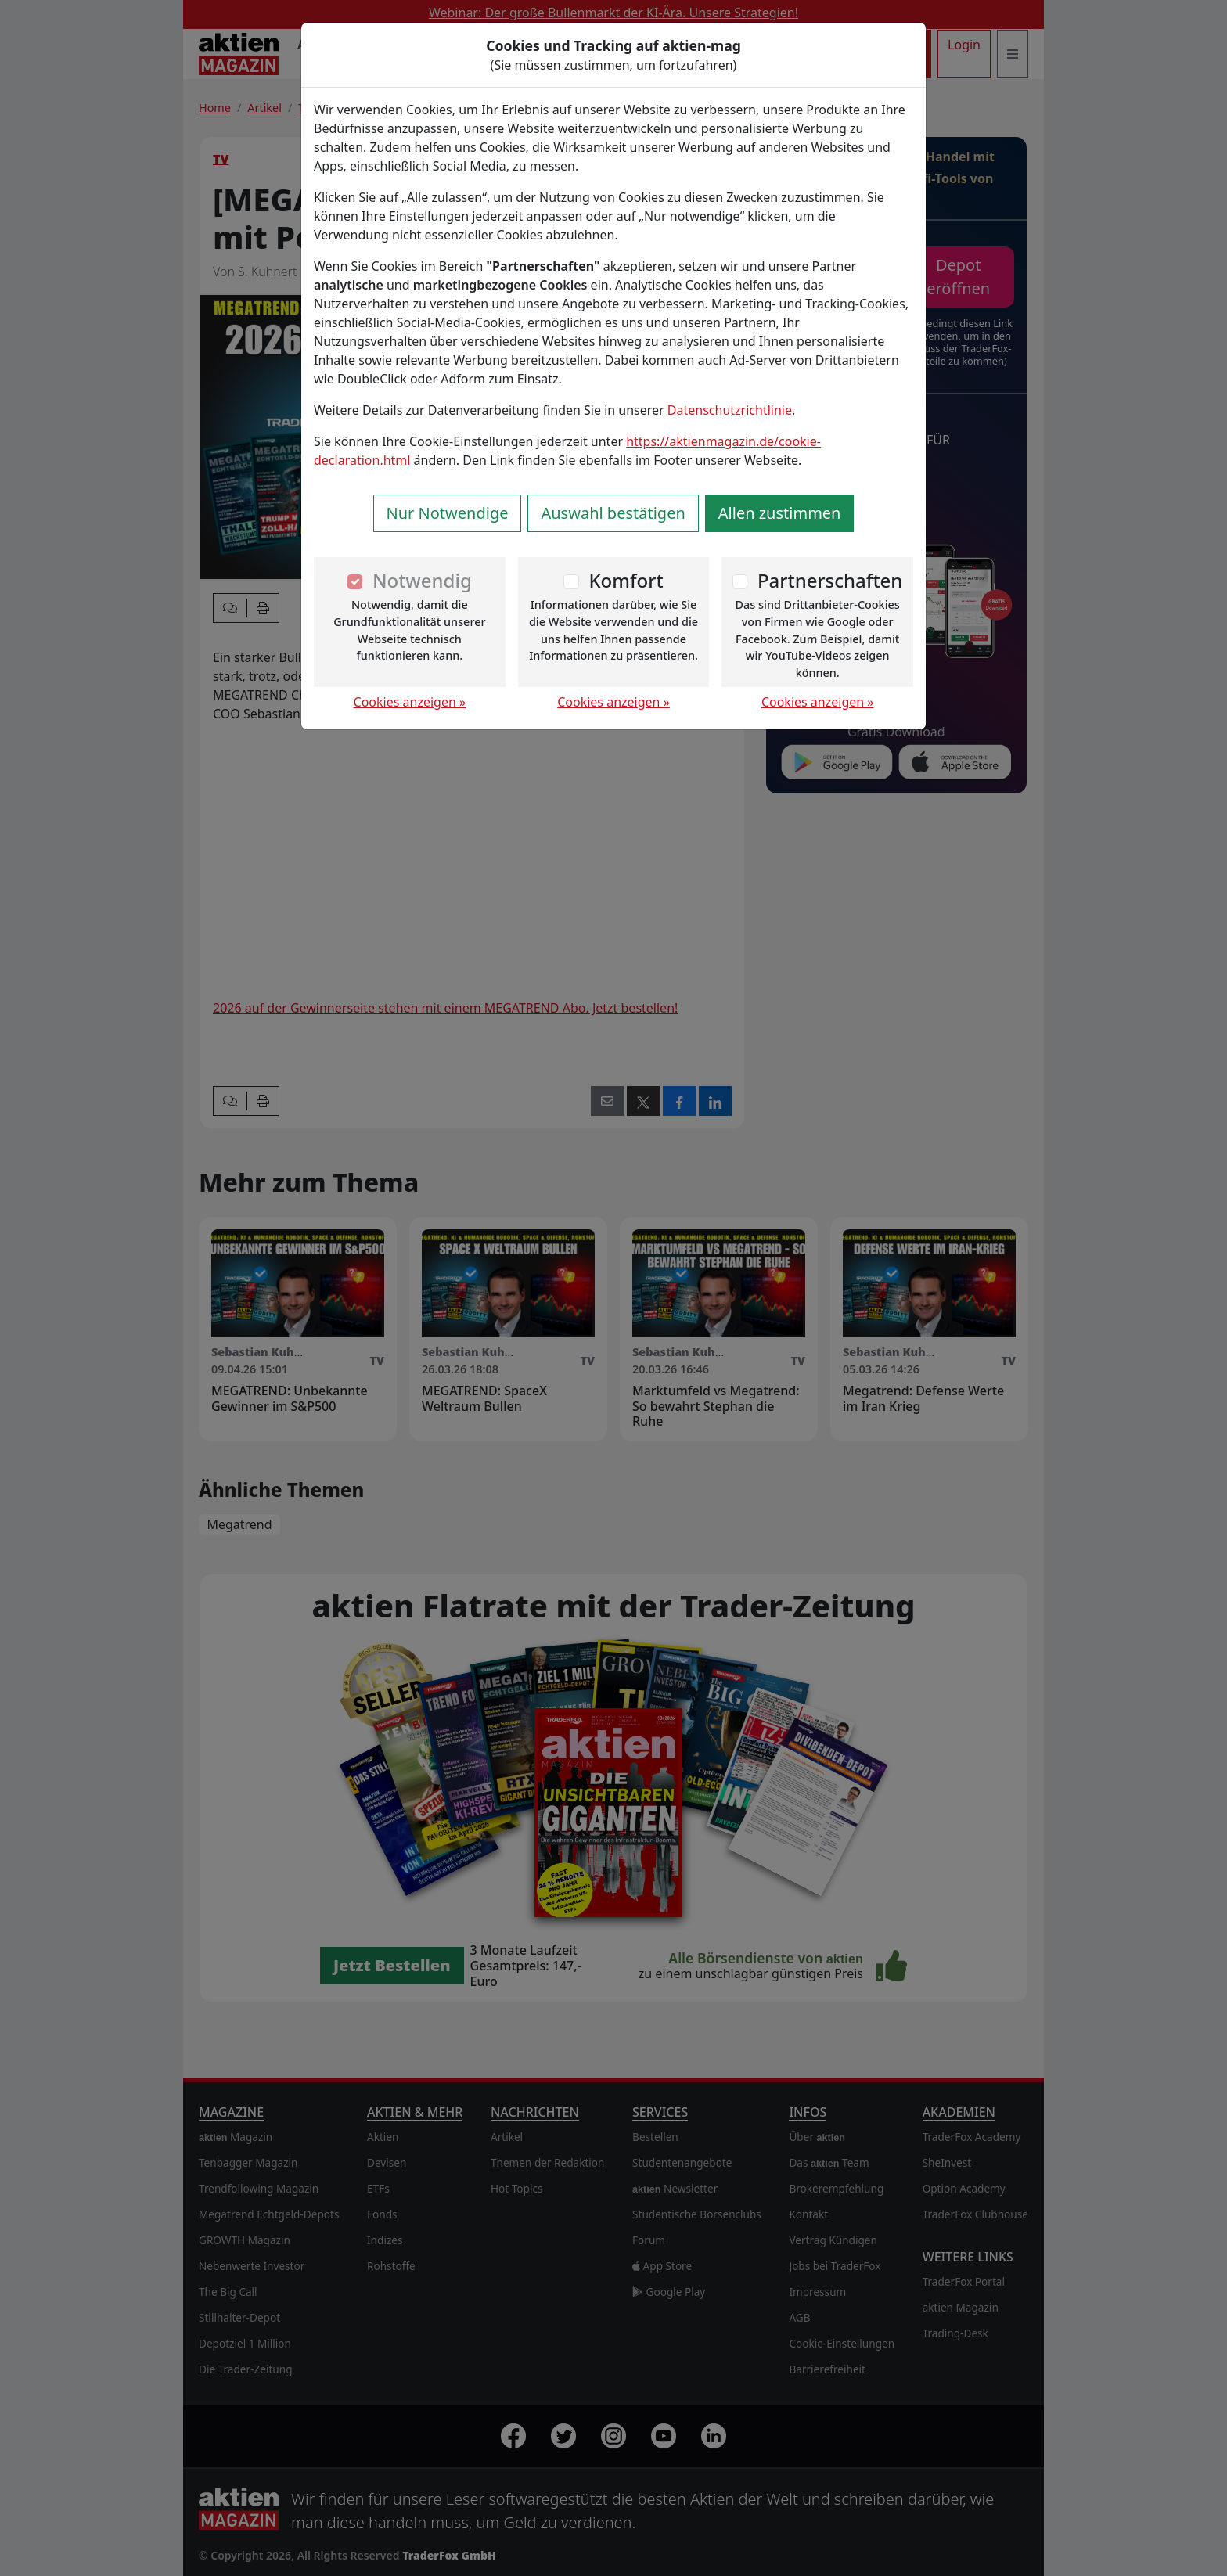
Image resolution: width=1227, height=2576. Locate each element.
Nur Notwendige (448, 512)
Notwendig (422, 580)
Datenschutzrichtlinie (729, 410)
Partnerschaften (830, 580)
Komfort (625, 580)
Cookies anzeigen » (410, 702)
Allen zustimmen (779, 512)
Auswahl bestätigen (613, 512)
